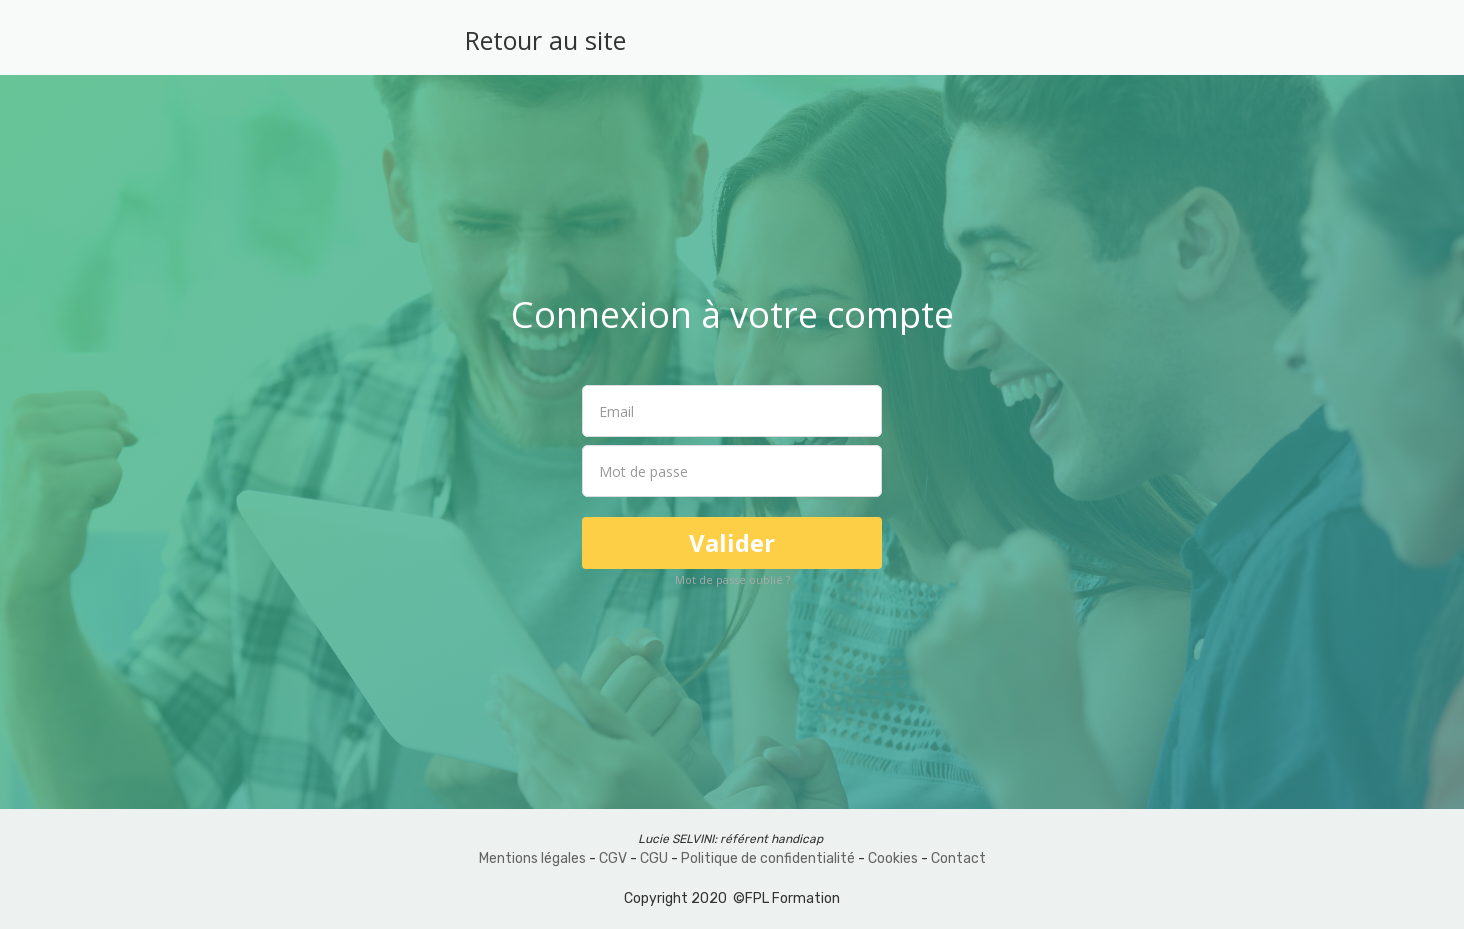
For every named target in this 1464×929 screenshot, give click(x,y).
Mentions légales (532, 858)
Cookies (893, 858)
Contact (958, 858)
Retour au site (545, 40)
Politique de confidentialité (768, 858)
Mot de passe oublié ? (732, 579)
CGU (654, 858)
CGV (613, 858)
